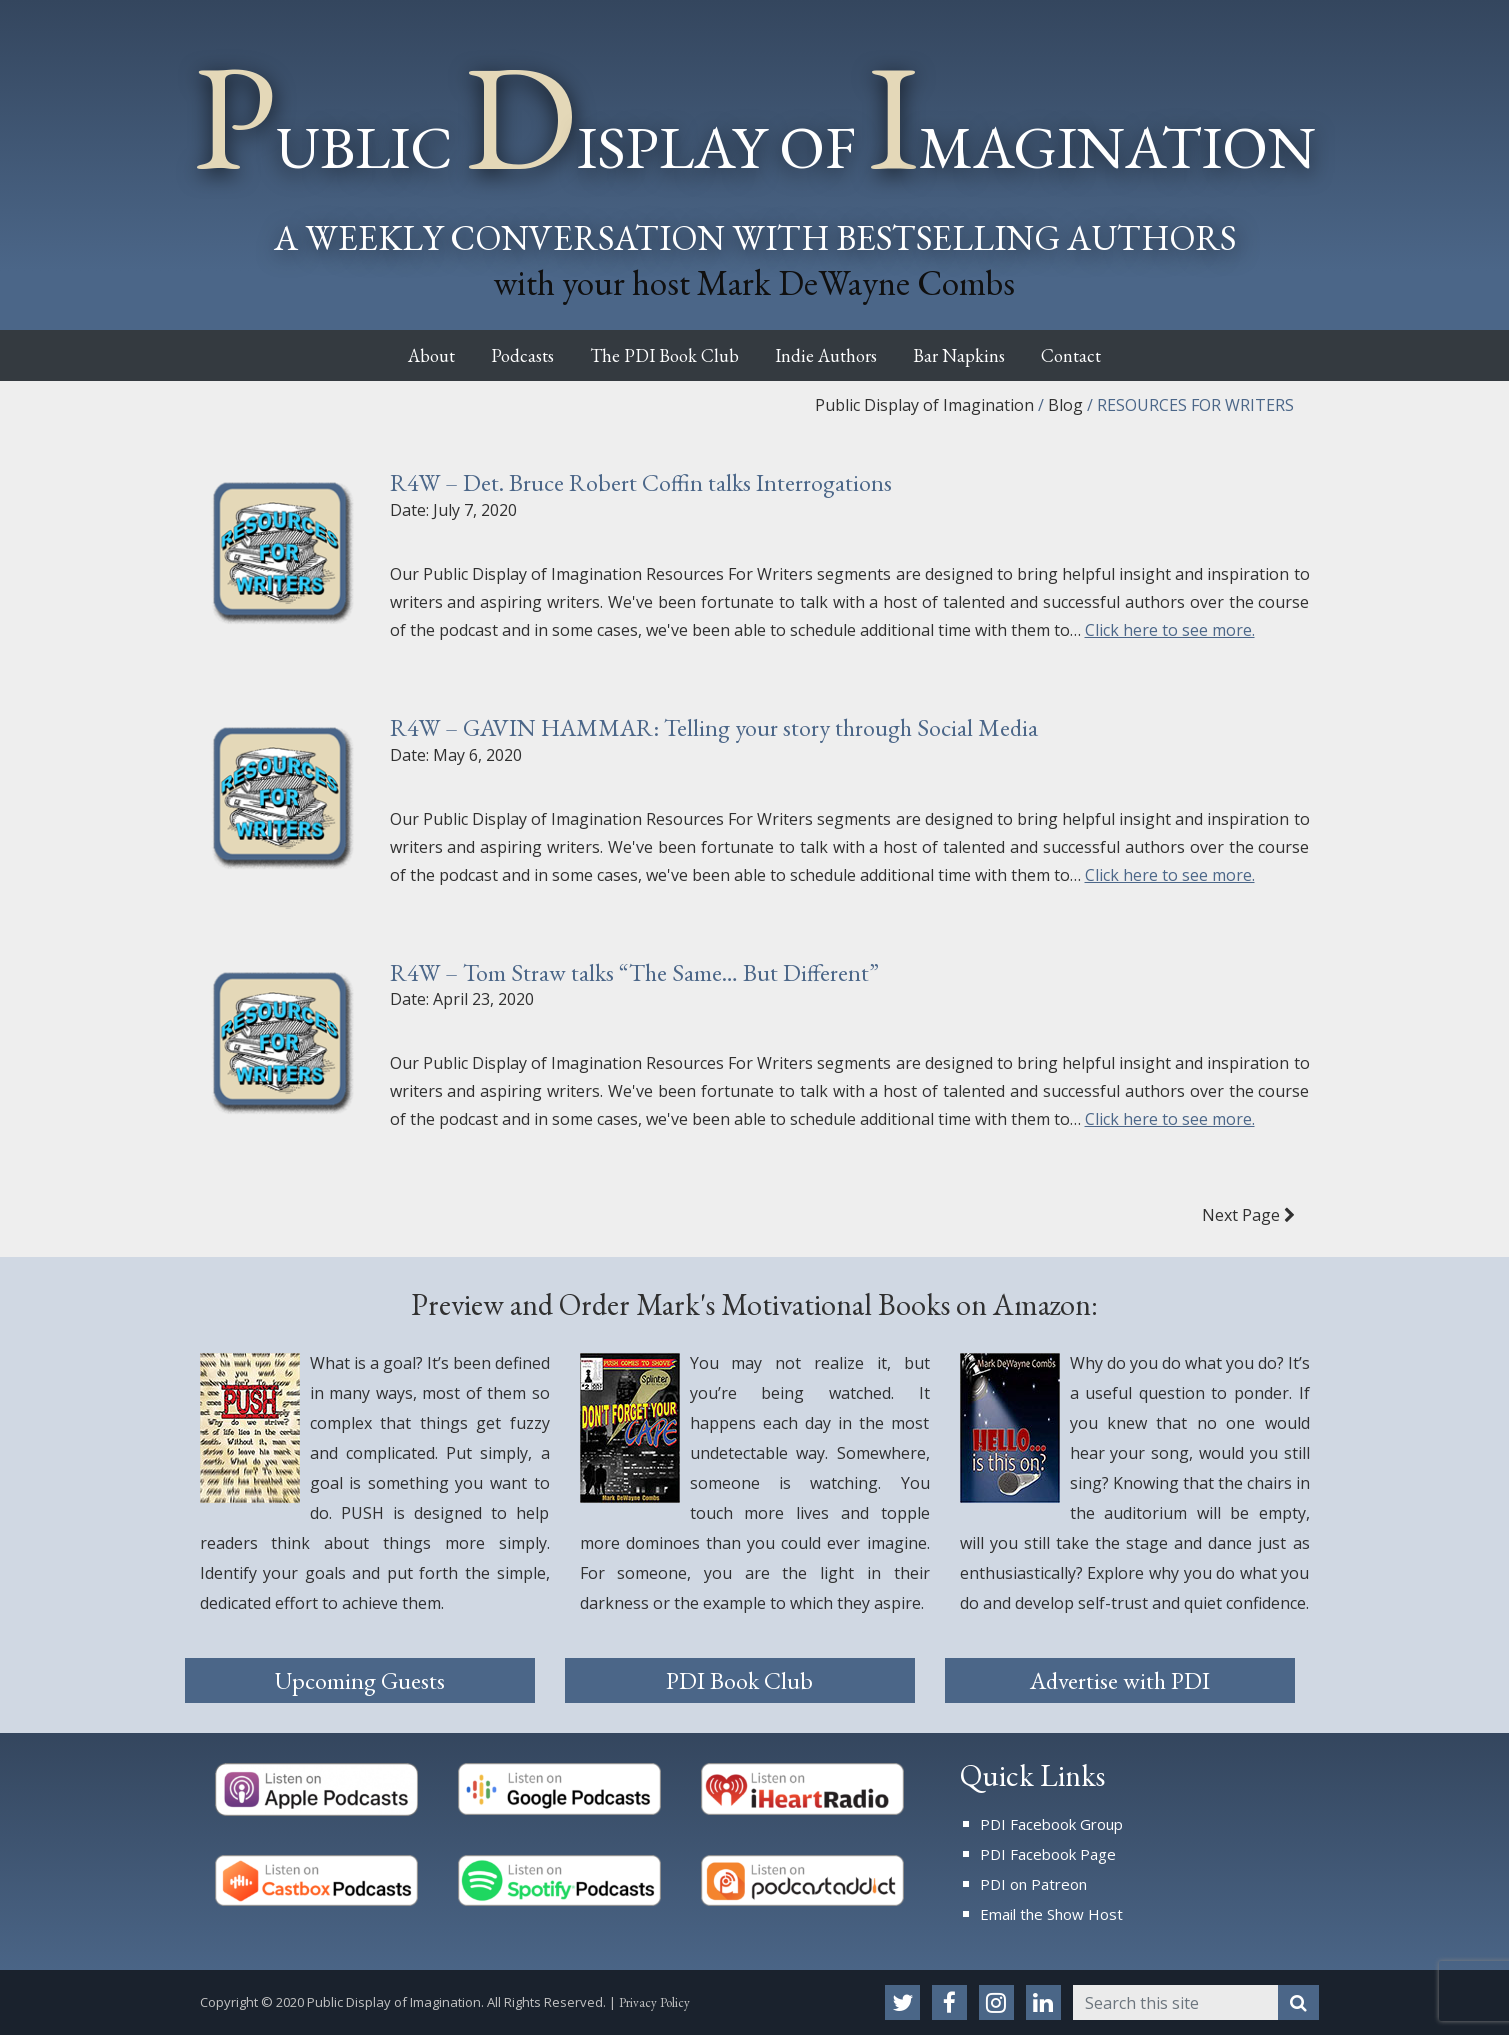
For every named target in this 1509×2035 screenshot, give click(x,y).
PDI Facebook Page (1048, 1854)
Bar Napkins (981, 355)
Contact (1107, 355)
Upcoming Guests (360, 1680)
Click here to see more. (1170, 630)
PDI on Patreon (1033, 1884)
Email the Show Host (1051, 1914)
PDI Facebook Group (1051, 1824)
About (395, 355)
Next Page (1248, 1215)
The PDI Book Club (657, 355)
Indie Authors (833, 355)
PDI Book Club (739, 1680)
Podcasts (500, 355)
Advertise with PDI (1120, 1680)
